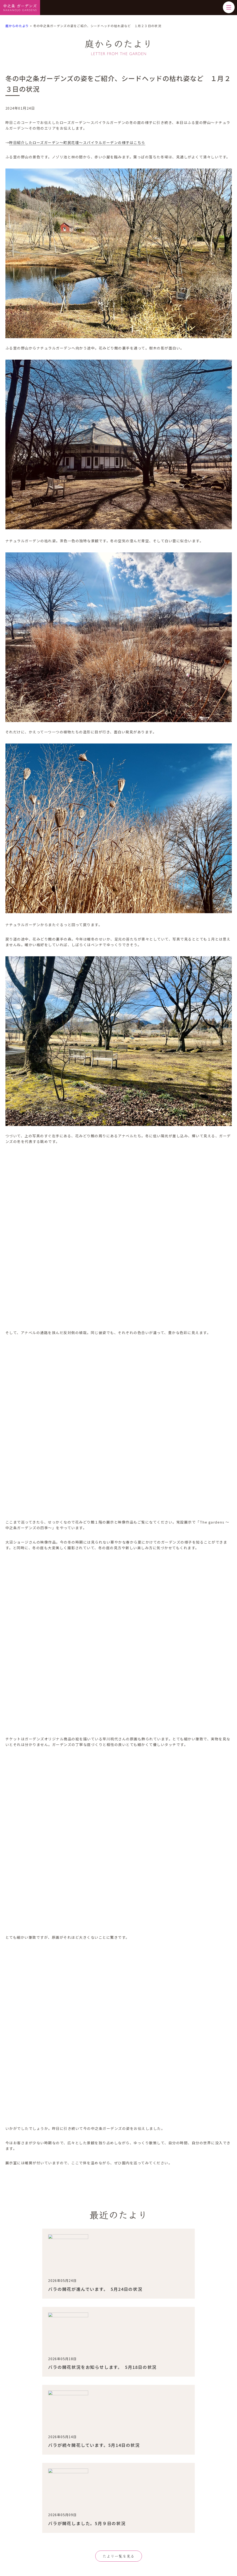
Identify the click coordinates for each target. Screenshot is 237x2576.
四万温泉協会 (171, 2557)
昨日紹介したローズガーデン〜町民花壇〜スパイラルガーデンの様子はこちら (77, 142)
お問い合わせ (76, 2445)
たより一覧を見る (119, 2338)
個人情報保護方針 (43, 2557)
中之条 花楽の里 (76, 2431)
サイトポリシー (74, 2557)
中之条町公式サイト (107, 2557)
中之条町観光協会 (142, 2557)
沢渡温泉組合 (197, 2557)
